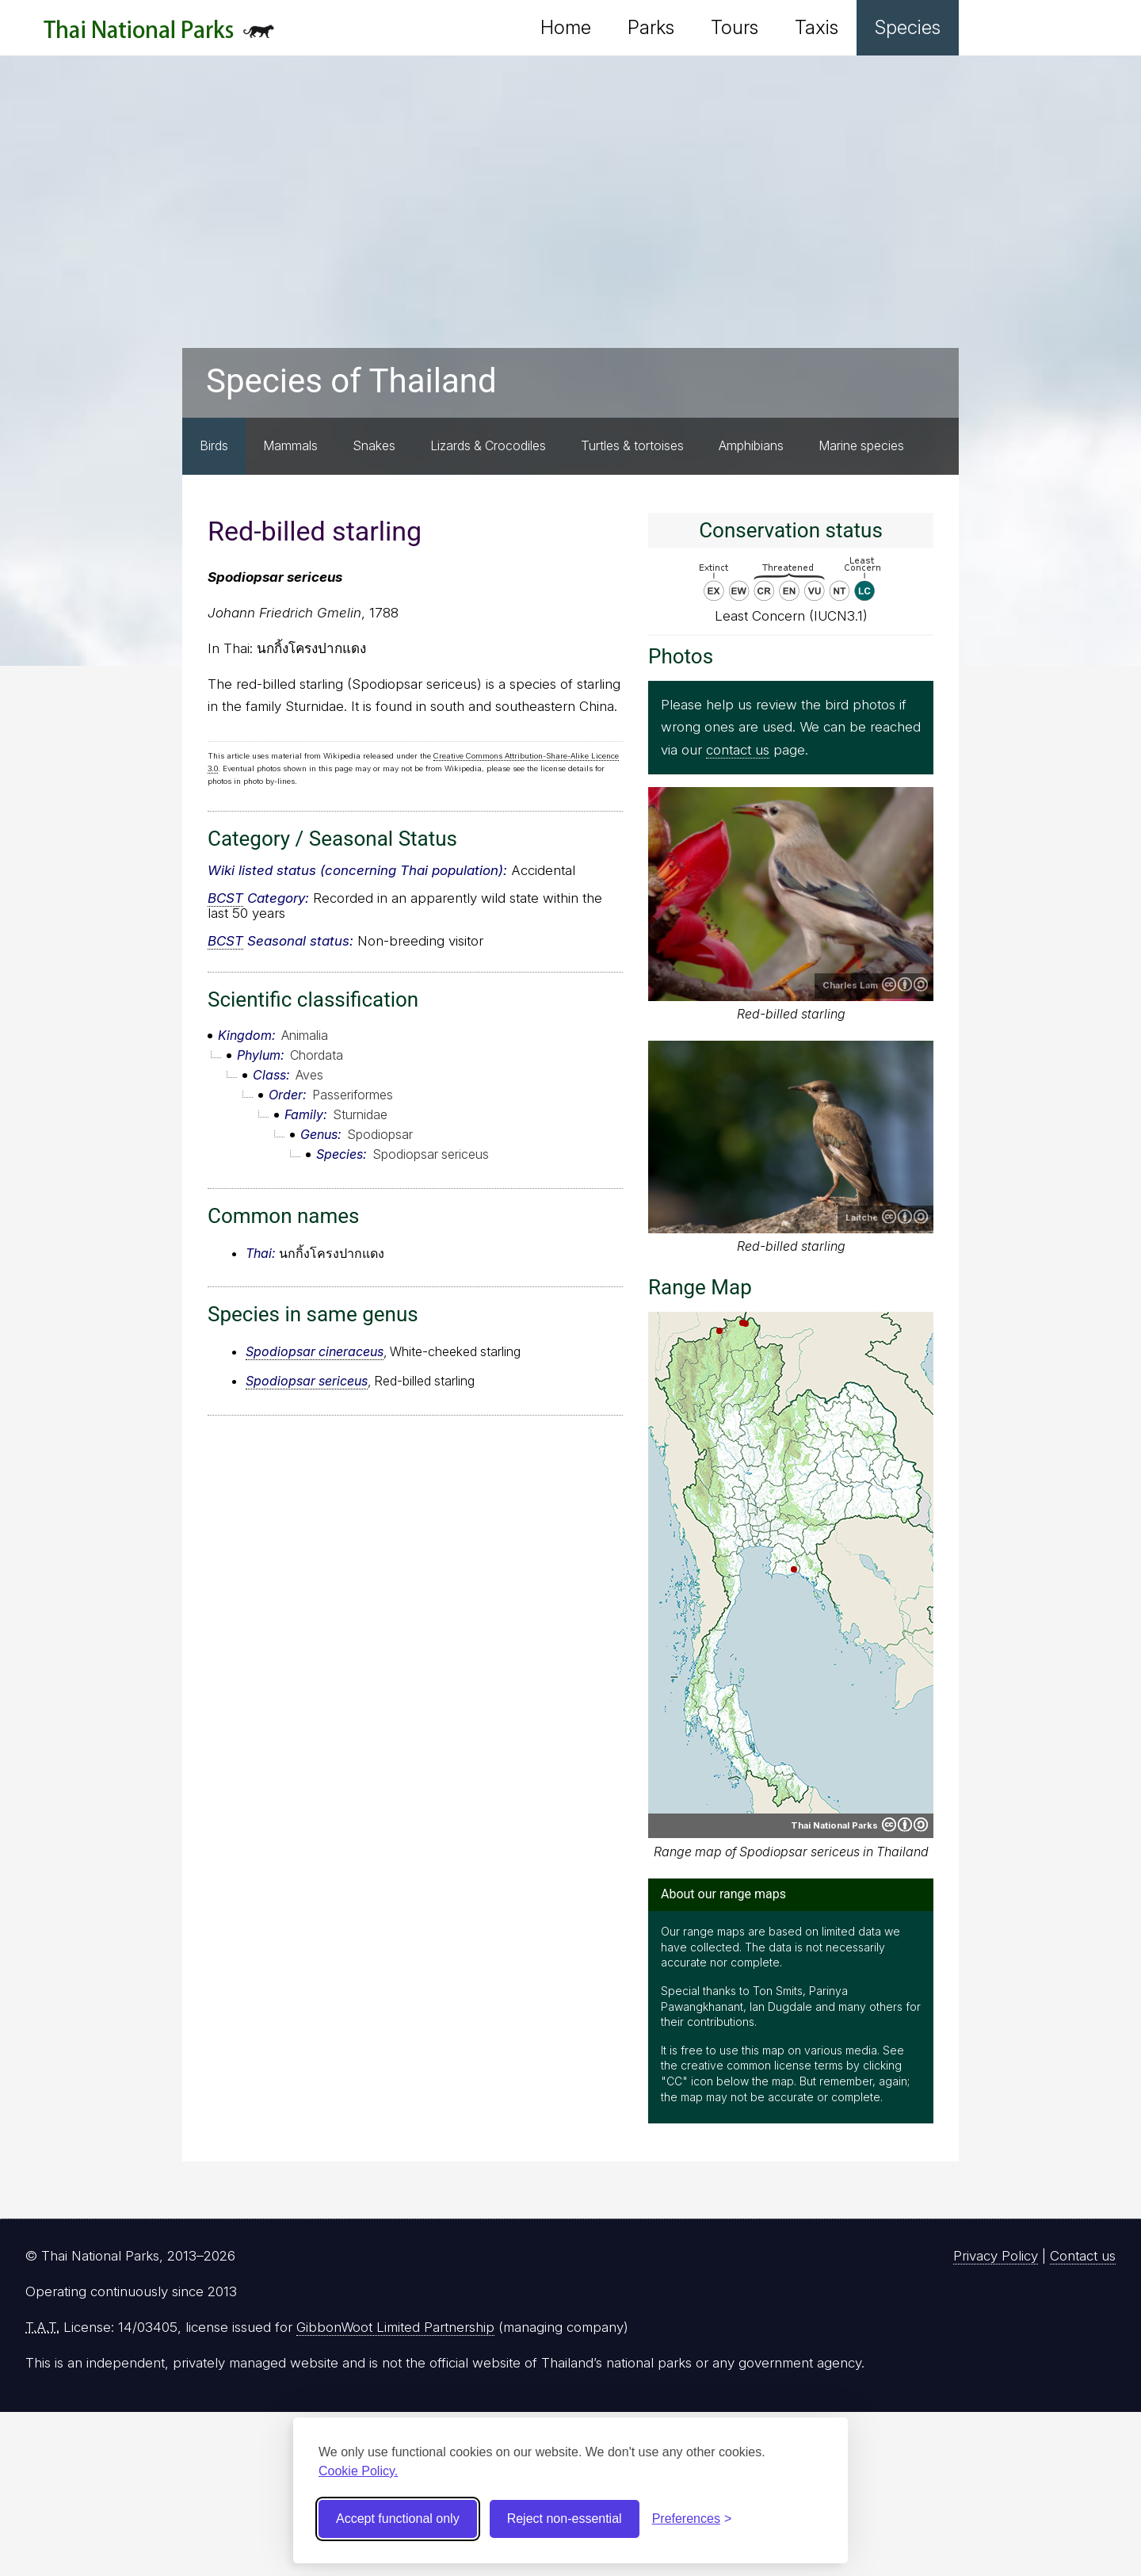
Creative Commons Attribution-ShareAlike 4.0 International (905, 1217)
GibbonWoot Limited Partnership (395, 2327)
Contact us (1083, 2256)
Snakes (374, 445)
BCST (225, 898)
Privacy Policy (995, 2256)
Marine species (861, 445)
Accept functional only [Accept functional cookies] (398, 2518)
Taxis (816, 27)
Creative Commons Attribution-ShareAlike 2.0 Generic (905, 984)
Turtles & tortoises (632, 445)
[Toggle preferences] (692, 2519)
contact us (737, 750)
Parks (651, 27)
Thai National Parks (159, 35)
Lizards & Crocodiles (488, 445)
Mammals (290, 445)
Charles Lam (850, 985)
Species (908, 27)
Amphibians (751, 445)
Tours (734, 27)
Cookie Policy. (358, 2471)
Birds (214, 445)
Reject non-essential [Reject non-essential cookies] (564, 2518)
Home (565, 27)
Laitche (861, 1217)
